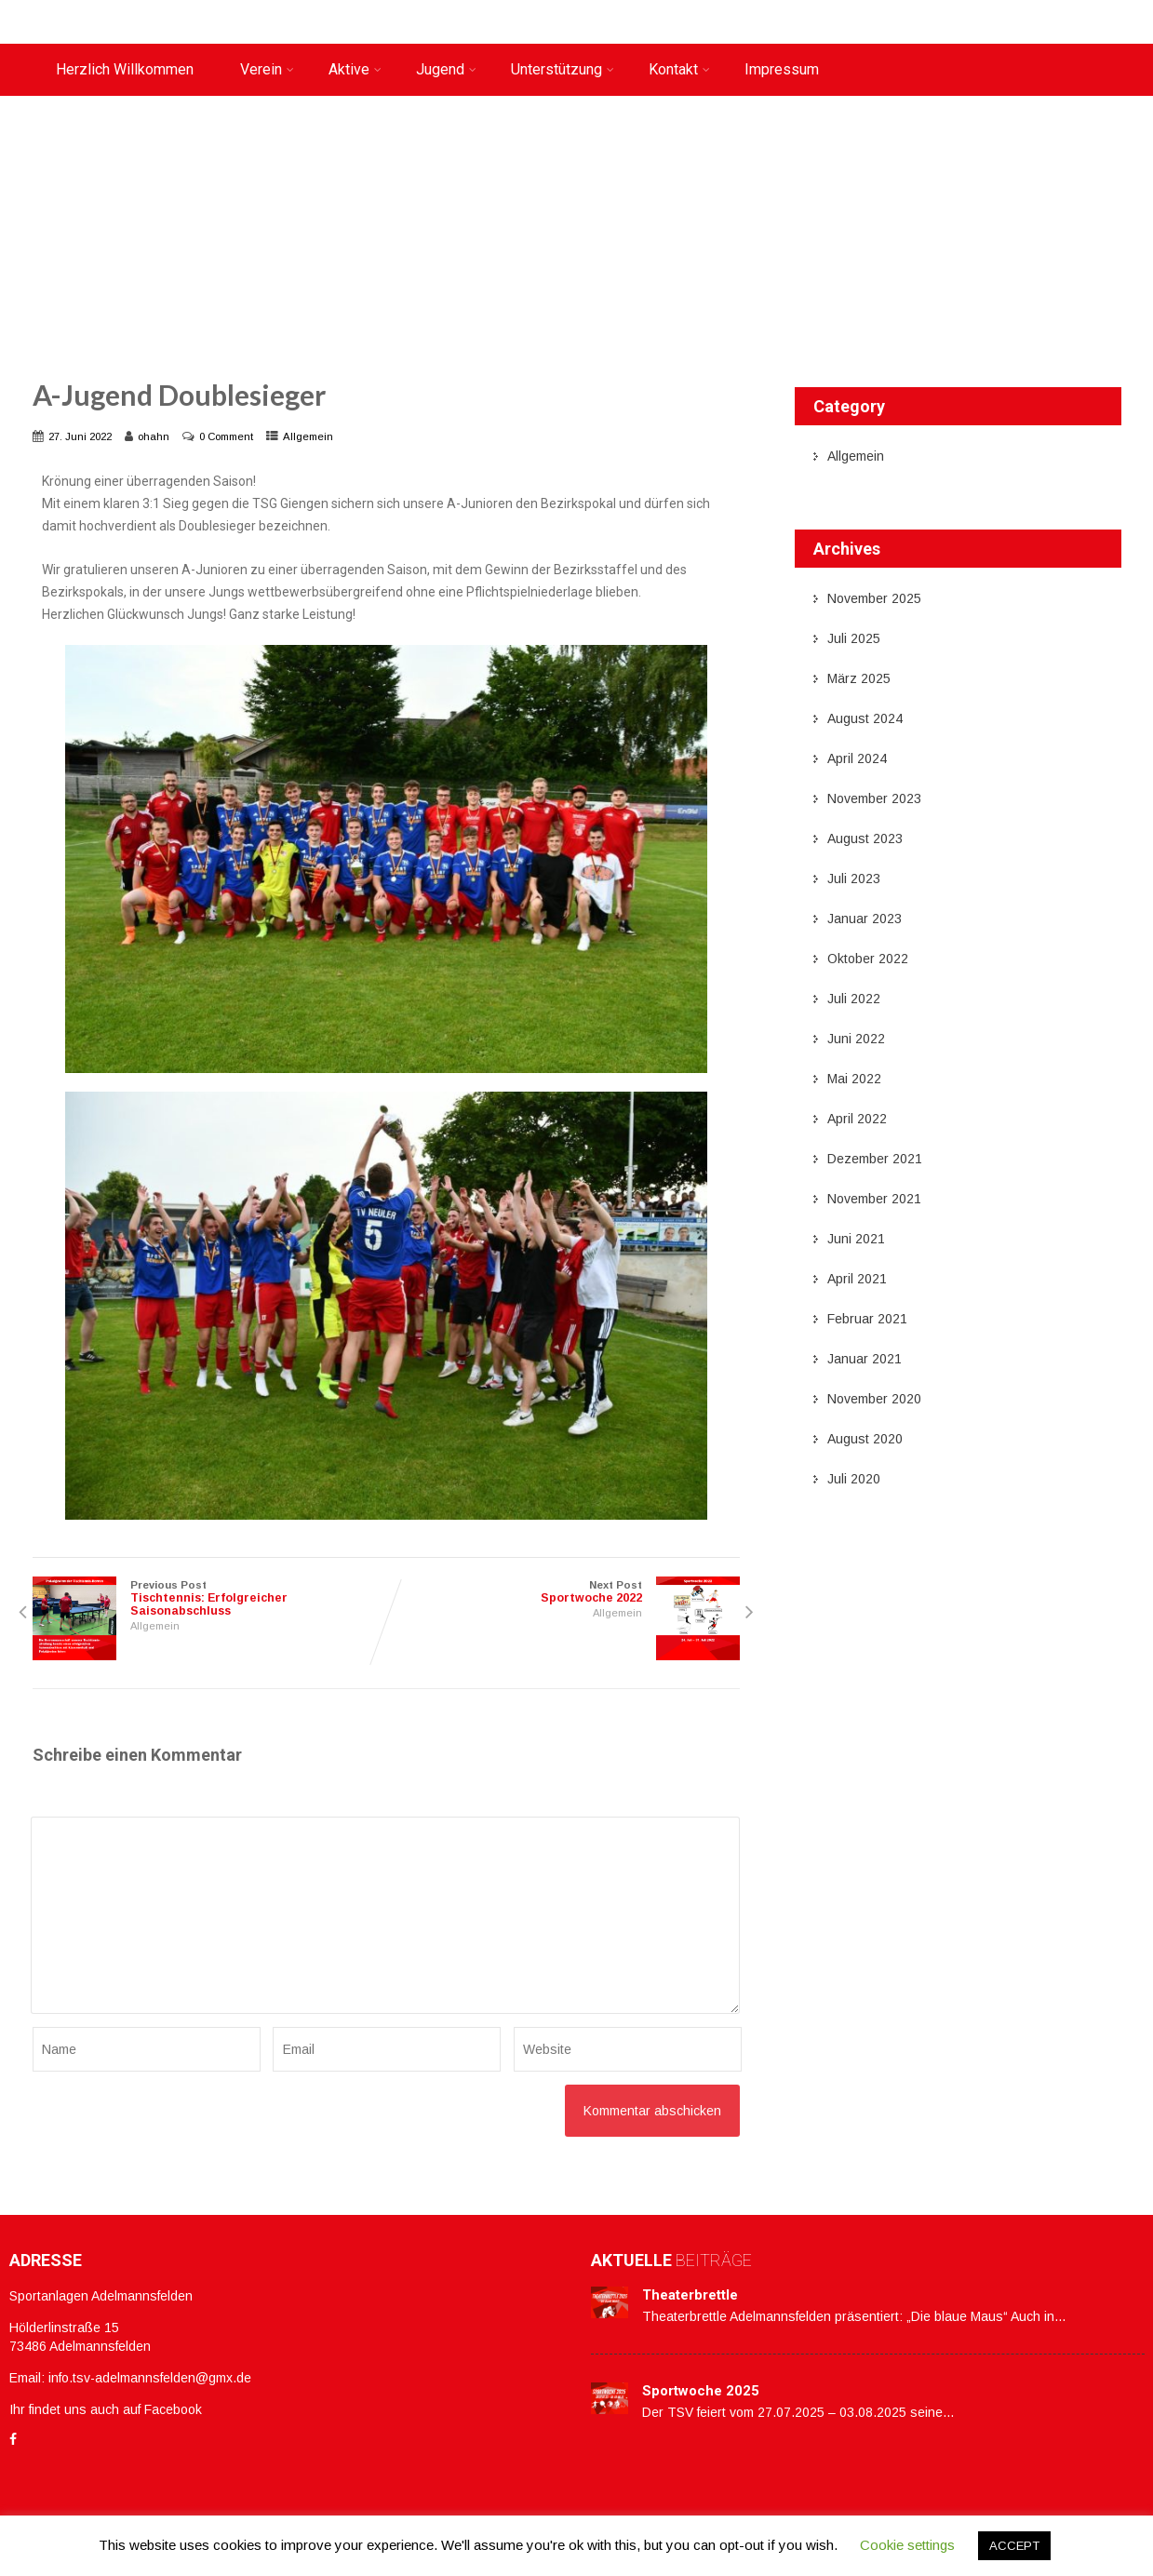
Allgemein (308, 436)
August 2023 (865, 838)
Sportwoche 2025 (700, 2390)
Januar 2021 (864, 1358)
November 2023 (874, 798)
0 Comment (226, 436)
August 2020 (865, 1438)
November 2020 (874, 1398)
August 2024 (865, 718)
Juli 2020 (853, 1478)
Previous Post (209, 1598)
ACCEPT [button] (1014, 2546)
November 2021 (874, 1198)
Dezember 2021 (874, 1158)
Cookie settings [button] (907, 2545)
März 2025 (859, 678)
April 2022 (857, 1118)
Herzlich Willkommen (125, 69)
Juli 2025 (853, 638)
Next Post (563, 1591)
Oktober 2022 (867, 958)
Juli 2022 (853, 998)
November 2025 (874, 598)
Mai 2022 (854, 1078)
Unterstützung (562, 69)
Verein (267, 69)
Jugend (446, 69)
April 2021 (857, 1278)
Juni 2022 (856, 1038)
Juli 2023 (853, 878)
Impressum (781, 69)
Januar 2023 (864, 918)
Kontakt (679, 69)
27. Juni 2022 (80, 436)
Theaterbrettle (690, 2295)
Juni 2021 (856, 1238)
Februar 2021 (867, 1318)
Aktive (355, 69)
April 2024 (857, 758)
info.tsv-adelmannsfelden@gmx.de (149, 2377)
